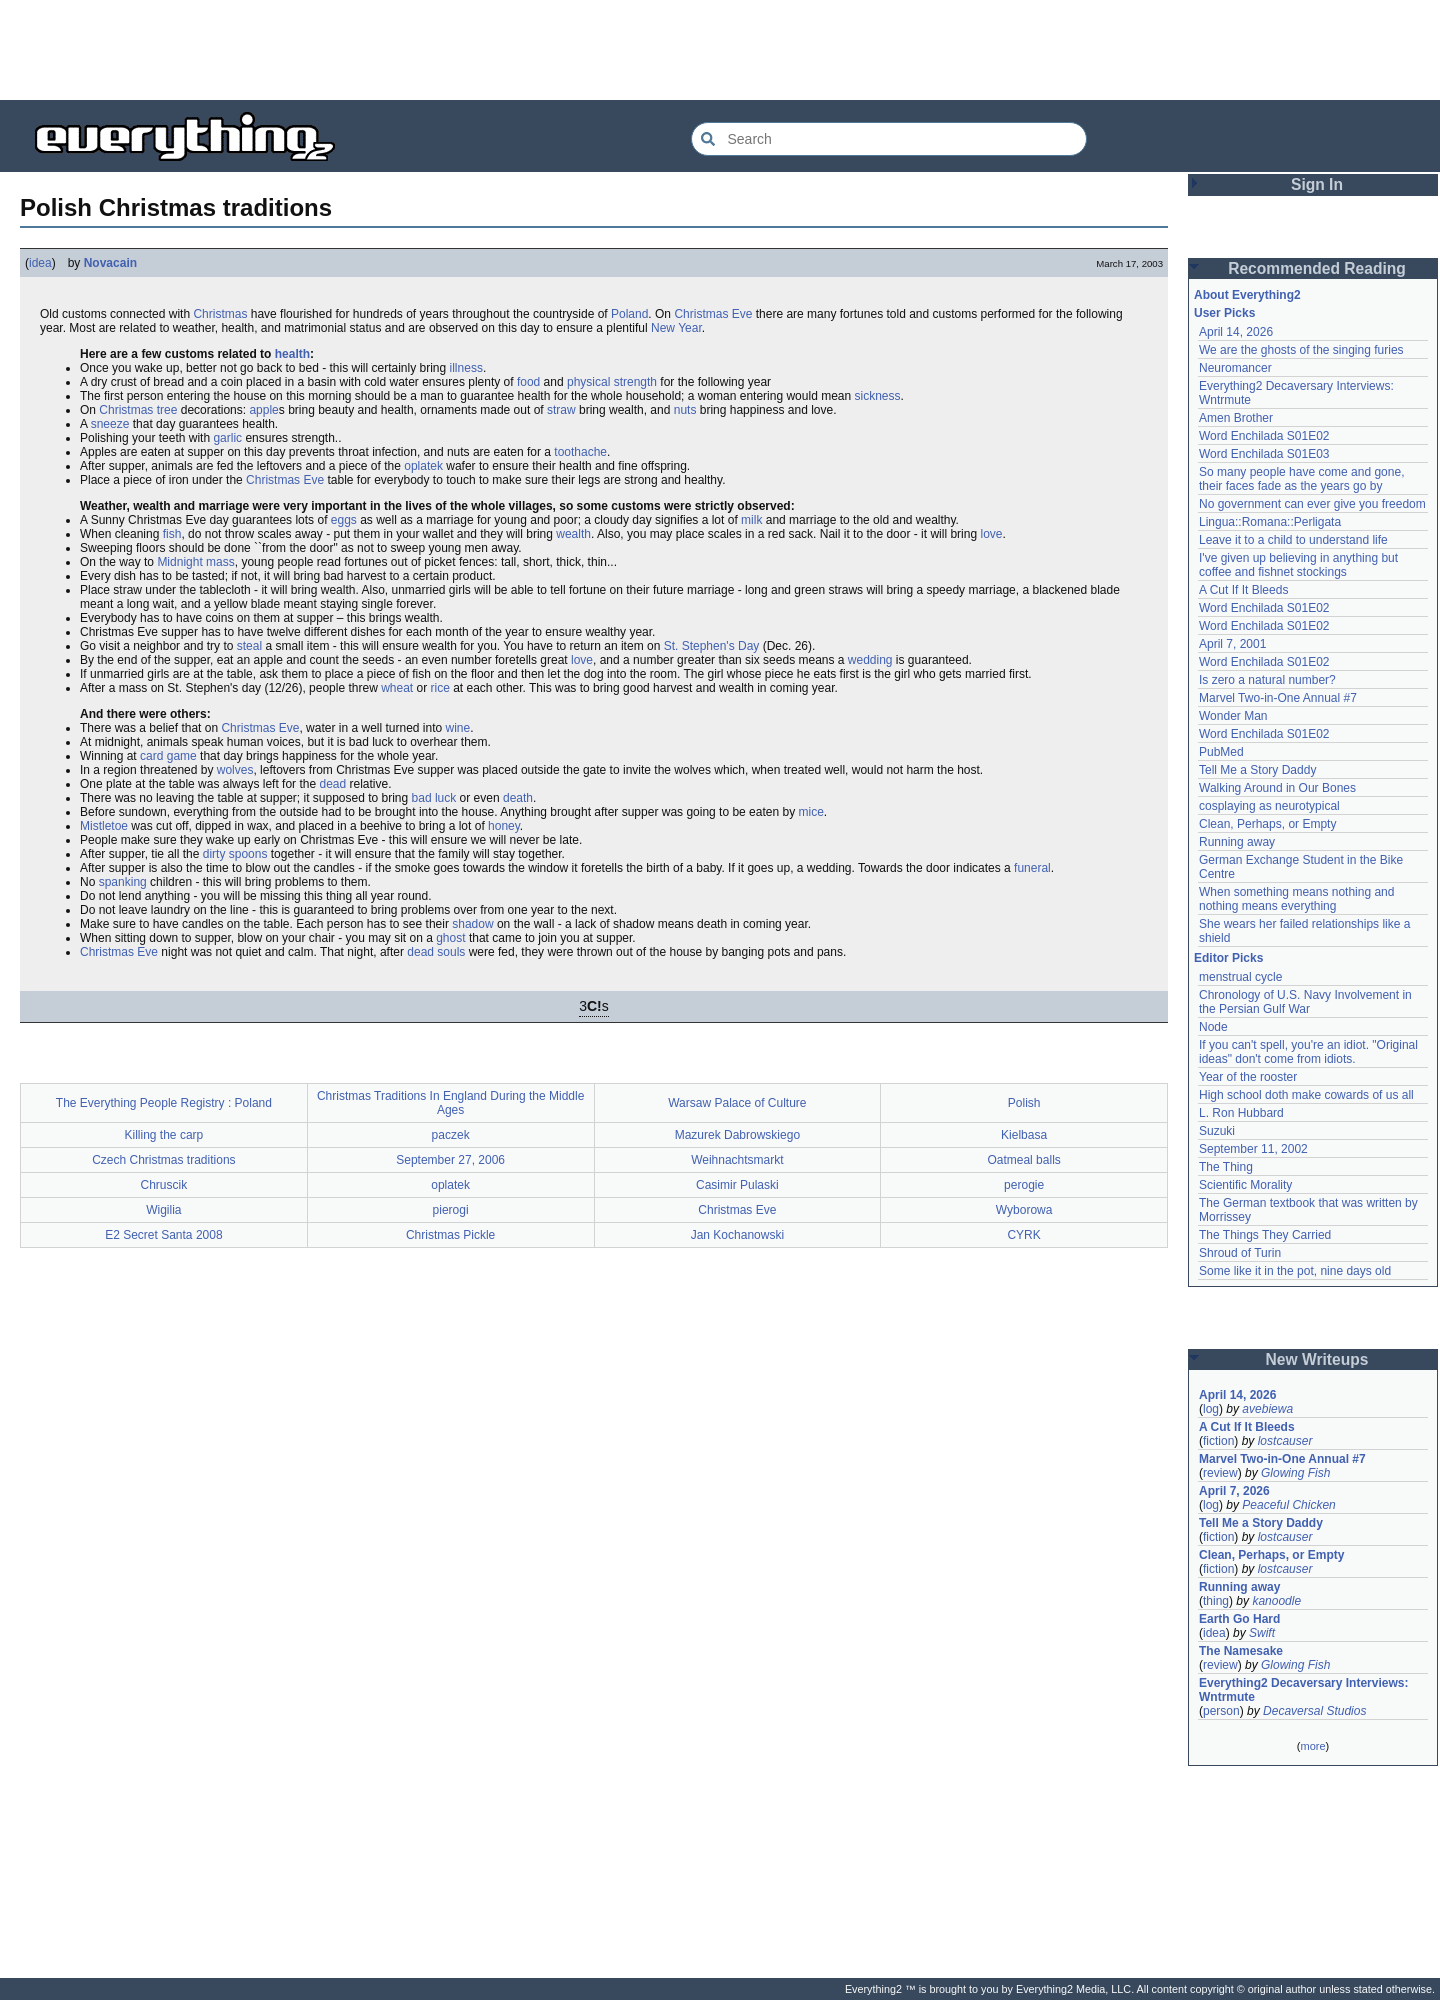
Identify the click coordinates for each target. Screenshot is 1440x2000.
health (292, 354)
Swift (1262, 1633)
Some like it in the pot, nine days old (1295, 1271)
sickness (878, 396)
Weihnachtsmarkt (737, 1160)
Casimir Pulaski (737, 1185)
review (1220, 1473)
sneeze (110, 424)
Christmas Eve (713, 314)
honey (504, 826)
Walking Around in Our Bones (1277, 788)
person (1221, 1711)
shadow (472, 924)
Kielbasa (1024, 1135)
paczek (451, 1135)
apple (263, 410)
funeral (1032, 868)
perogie (1024, 1185)
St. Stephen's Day (712, 646)
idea (40, 263)
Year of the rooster (1248, 1077)
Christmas (220, 314)
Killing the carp (164, 1135)
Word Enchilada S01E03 (1264, 454)
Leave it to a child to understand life (1293, 540)
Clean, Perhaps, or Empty (1267, 824)
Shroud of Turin (1240, 1253)
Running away (1237, 842)
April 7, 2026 (1234, 1491)
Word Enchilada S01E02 (1264, 436)
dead (332, 784)
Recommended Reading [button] (1317, 268)
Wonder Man (1233, 716)
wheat (397, 688)
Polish (1024, 1103)
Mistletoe (104, 826)
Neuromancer (1235, 368)
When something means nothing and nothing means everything (1296, 899)
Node (1213, 1027)
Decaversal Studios (1314, 1711)
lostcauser (1285, 1441)
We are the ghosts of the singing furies (1301, 350)
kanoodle (1276, 1601)
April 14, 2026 (1236, 332)
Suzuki (1217, 1131)
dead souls (436, 952)
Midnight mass (195, 562)
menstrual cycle (1240, 977)
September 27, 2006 (450, 1160)
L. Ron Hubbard (1241, 1113)
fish (172, 534)
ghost (450, 938)
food (528, 382)
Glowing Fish (1295, 1473)
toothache (580, 452)
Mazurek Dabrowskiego (737, 1135)
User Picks (1224, 313)
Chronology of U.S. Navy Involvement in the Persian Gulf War (1305, 1002)
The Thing (1226, 1167)
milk (751, 520)
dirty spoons (235, 854)
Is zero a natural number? (1267, 680)
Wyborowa (1024, 1210)
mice (810, 812)
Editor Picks (1228, 958)
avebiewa (1267, 1409)
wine (458, 728)
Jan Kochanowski (737, 1235)
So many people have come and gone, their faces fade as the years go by (1301, 479)
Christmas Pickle (450, 1235)
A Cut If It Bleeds (1243, 590)
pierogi (451, 1210)
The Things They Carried (1265, 1235)
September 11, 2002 (1253, 1149)
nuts (685, 410)
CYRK (1023, 1235)
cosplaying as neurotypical (1269, 806)
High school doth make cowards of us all (1306, 1095)
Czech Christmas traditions (163, 1160)
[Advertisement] (720, 50)
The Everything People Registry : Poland (164, 1103)
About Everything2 (1247, 295)
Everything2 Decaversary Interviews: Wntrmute (1303, 1690)
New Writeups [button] (1317, 1359)
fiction (1218, 1441)
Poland (629, 314)
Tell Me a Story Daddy (1257, 770)
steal (249, 646)
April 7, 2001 (1232, 644)
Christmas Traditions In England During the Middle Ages (450, 1103)
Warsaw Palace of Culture (737, 1103)
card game (168, 756)
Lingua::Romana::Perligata (1270, 522)
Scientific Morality (1245, 1185)
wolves (235, 770)
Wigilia (163, 1210)
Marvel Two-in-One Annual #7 (1278, 698)
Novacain (110, 263)
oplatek (423, 466)
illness (466, 368)
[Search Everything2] (889, 139)
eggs (344, 520)
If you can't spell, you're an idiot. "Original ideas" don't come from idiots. (1308, 1052)
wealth (573, 534)
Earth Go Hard (1239, 1619)
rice (440, 688)
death (518, 798)
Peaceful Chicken (1288, 1505)
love (991, 534)
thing (1216, 1601)
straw (561, 410)
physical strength (612, 382)
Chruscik (164, 1185)
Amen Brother (1236, 418)
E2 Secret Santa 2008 (163, 1235)
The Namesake (1241, 1651)
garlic (227, 438)
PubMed (1221, 752)
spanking (123, 882)
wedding (870, 660)
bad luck (434, 798)
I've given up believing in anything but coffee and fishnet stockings (1298, 565)
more (1312, 1746)
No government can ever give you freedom (1312, 504)
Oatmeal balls (1023, 1160)
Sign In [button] (1317, 184)
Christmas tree (138, 410)
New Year (676, 328)
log (1211, 1409)
